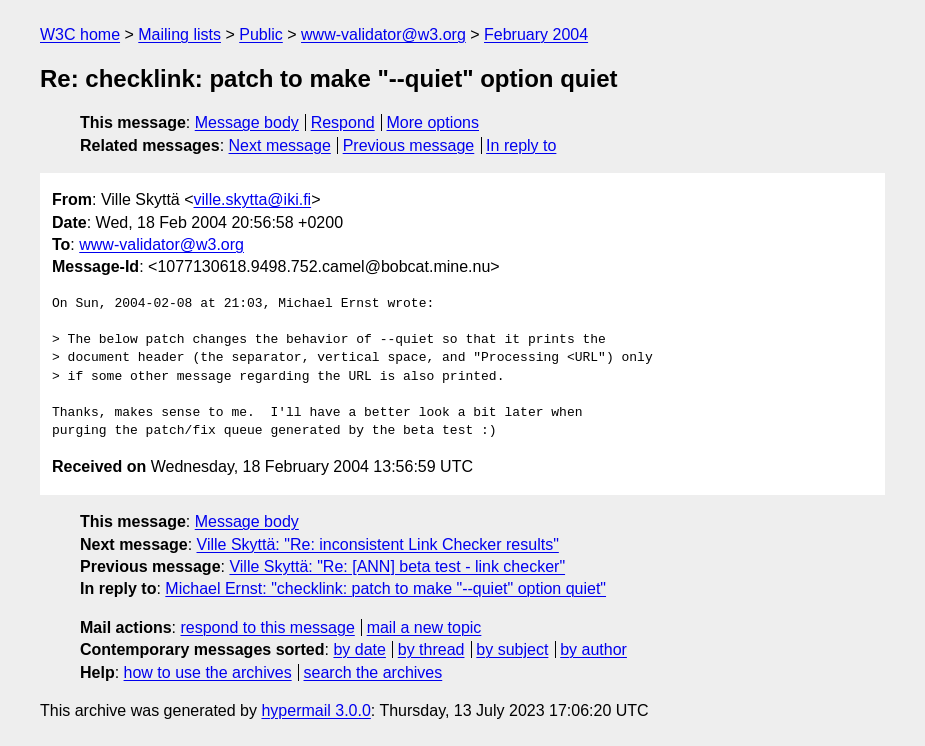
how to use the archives (208, 672)
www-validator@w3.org (383, 34)
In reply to (521, 145)
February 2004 (536, 34)
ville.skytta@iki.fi (253, 199)
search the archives (373, 672)
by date (359, 649)
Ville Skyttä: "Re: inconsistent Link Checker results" (378, 544)
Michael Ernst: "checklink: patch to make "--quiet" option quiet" (385, 588)
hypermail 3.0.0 (315, 710)
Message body (247, 122)
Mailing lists (179, 34)
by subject (512, 649)
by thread (431, 649)
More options (433, 122)
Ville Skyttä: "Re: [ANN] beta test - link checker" (397, 566)
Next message (280, 145)
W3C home (80, 34)
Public (261, 34)
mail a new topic (424, 627)
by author (593, 649)
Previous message (409, 145)
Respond (343, 122)
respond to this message (267, 627)
